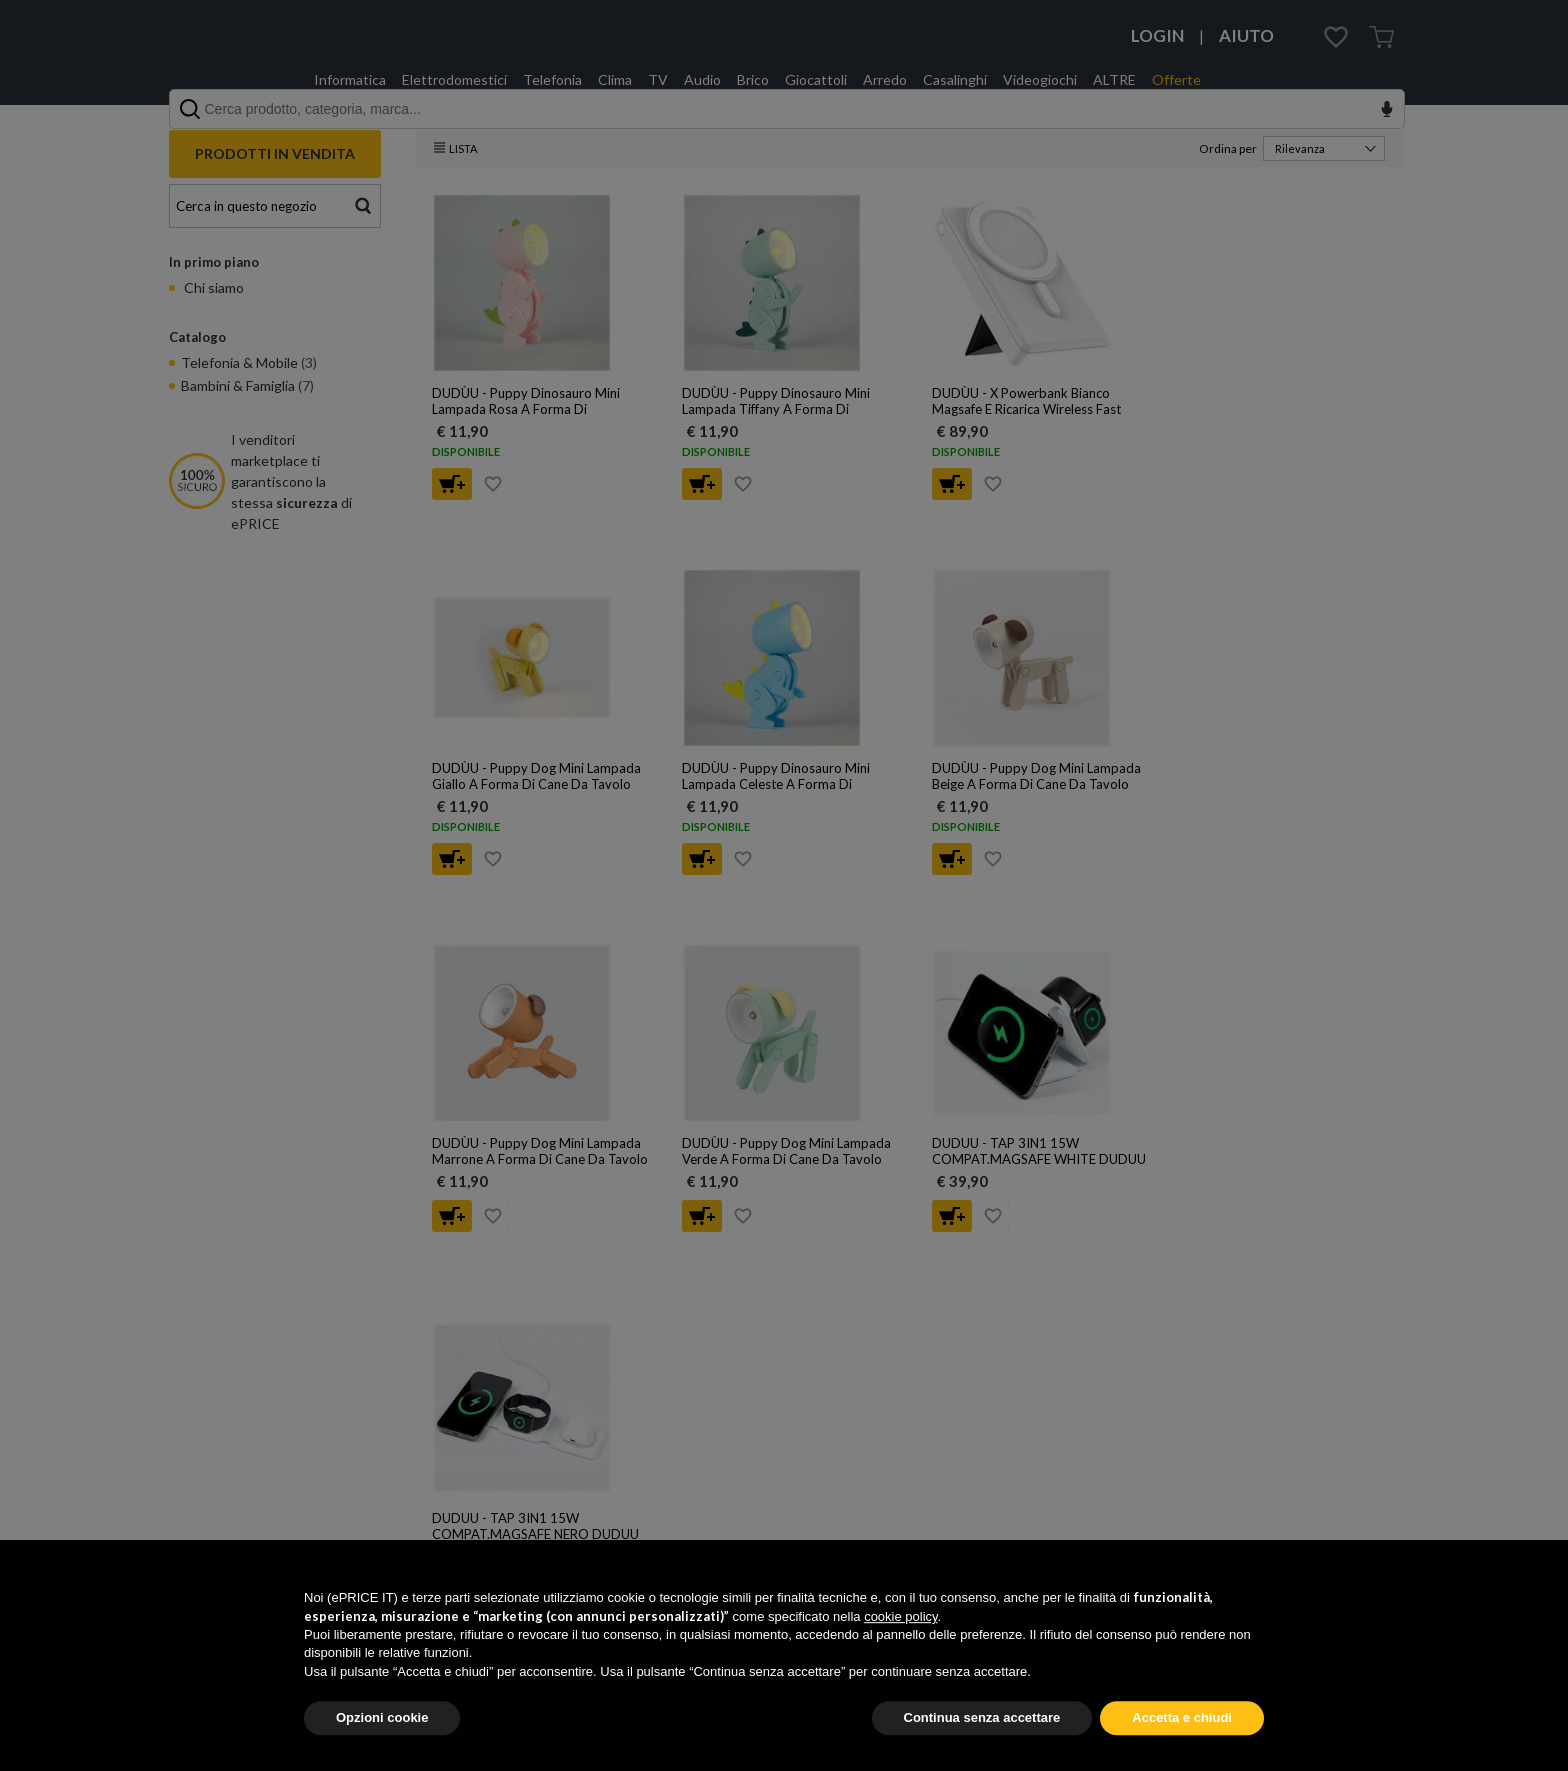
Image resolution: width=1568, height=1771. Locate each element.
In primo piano (214, 262)
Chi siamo (212, 287)
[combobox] (787, 109)
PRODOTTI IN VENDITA (275, 153)
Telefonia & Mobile (249, 362)
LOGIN (1157, 35)
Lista (455, 148)
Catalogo (197, 337)
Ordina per (1292, 148)
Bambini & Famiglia (247, 385)
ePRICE (229, 53)
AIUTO (1246, 35)
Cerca (363, 203)
